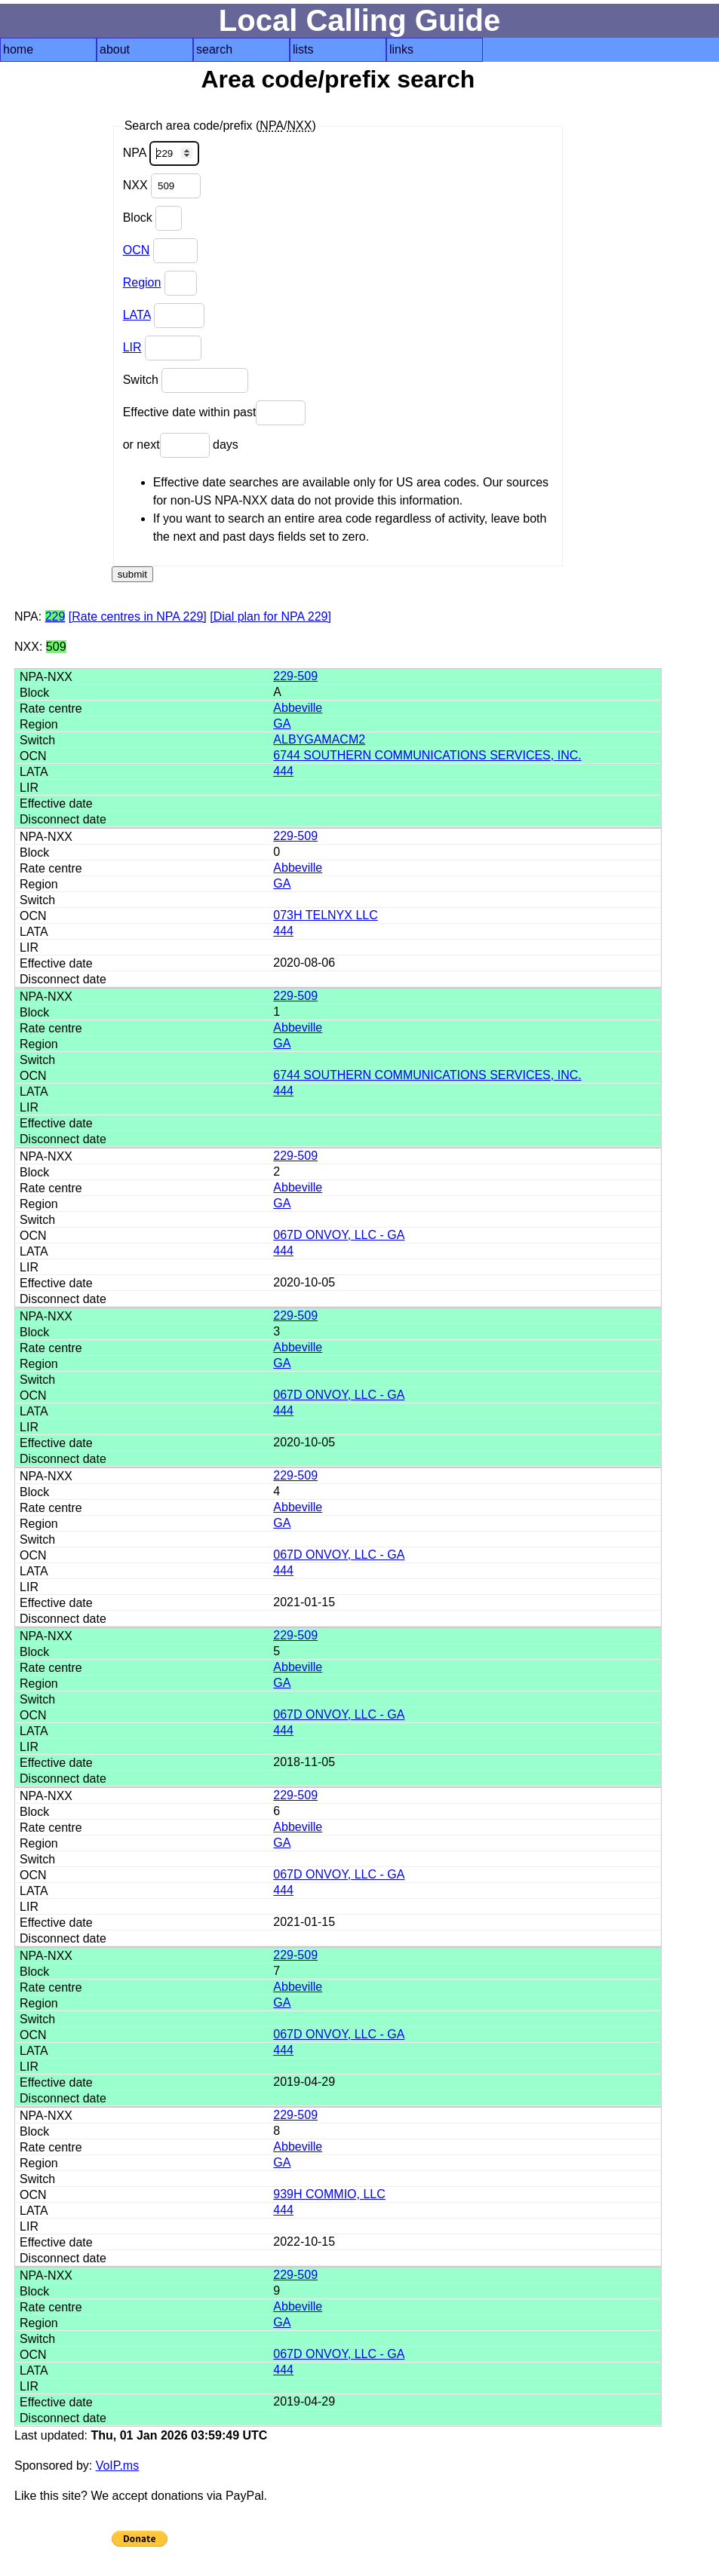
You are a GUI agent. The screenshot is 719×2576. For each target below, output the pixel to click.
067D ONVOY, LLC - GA (338, 1234)
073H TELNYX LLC (325, 915)
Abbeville (297, 707)
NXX (162, 185)
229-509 (295, 676)
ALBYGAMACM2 (319, 739)
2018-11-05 (304, 1762)
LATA (137, 314)
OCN (136, 250)
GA (281, 723)
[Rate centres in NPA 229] (138, 616)
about (115, 49)
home (18, 49)
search (214, 49)
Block (153, 218)
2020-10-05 (304, 1282)
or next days (180, 445)
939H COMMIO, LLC (329, 2194)
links (401, 49)
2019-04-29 (304, 2081)
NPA (161, 153)
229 (55, 616)
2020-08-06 (304, 962)
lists (303, 49)
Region (142, 282)
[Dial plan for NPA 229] (270, 616)
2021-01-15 (304, 1602)
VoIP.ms (118, 2465)
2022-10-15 (304, 2241)
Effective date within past (214, 412)
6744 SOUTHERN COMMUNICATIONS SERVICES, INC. (427, 755)
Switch (186, 380)
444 (283, 771)
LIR (132, 347)
